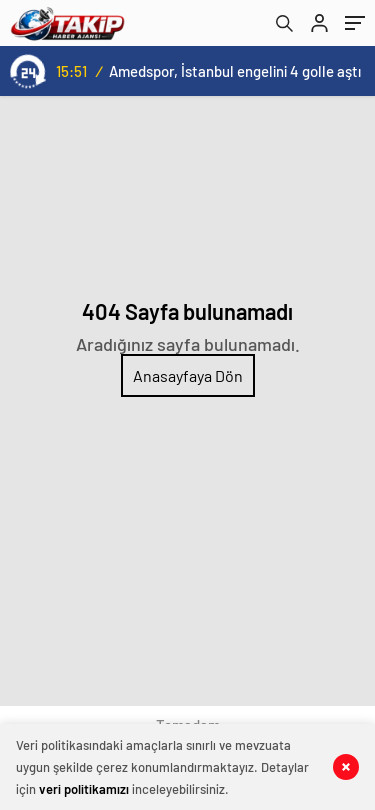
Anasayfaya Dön (188, 375)
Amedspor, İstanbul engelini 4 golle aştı (235, 71)
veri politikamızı (84, 789)
